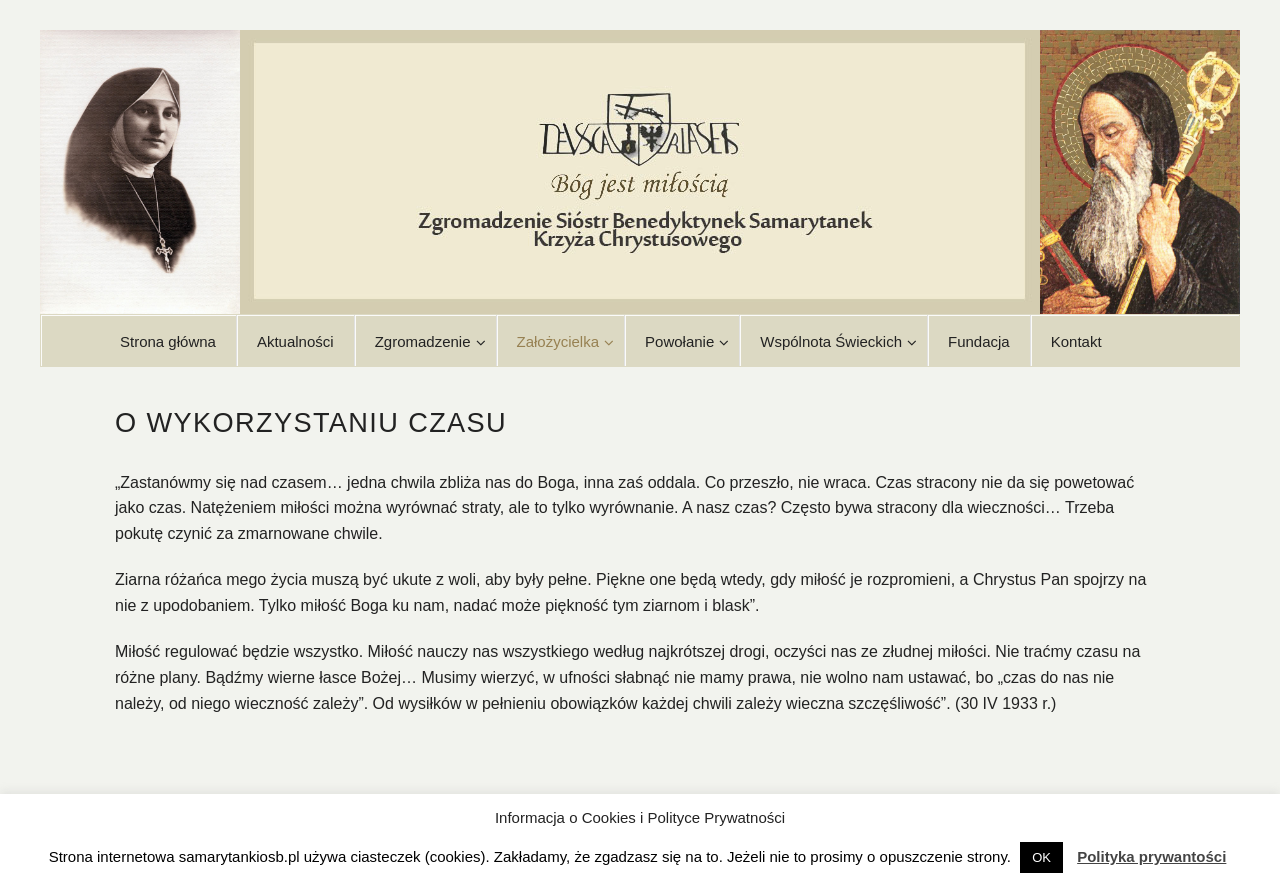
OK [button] (1041, 857)
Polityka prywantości (1151, 856)
